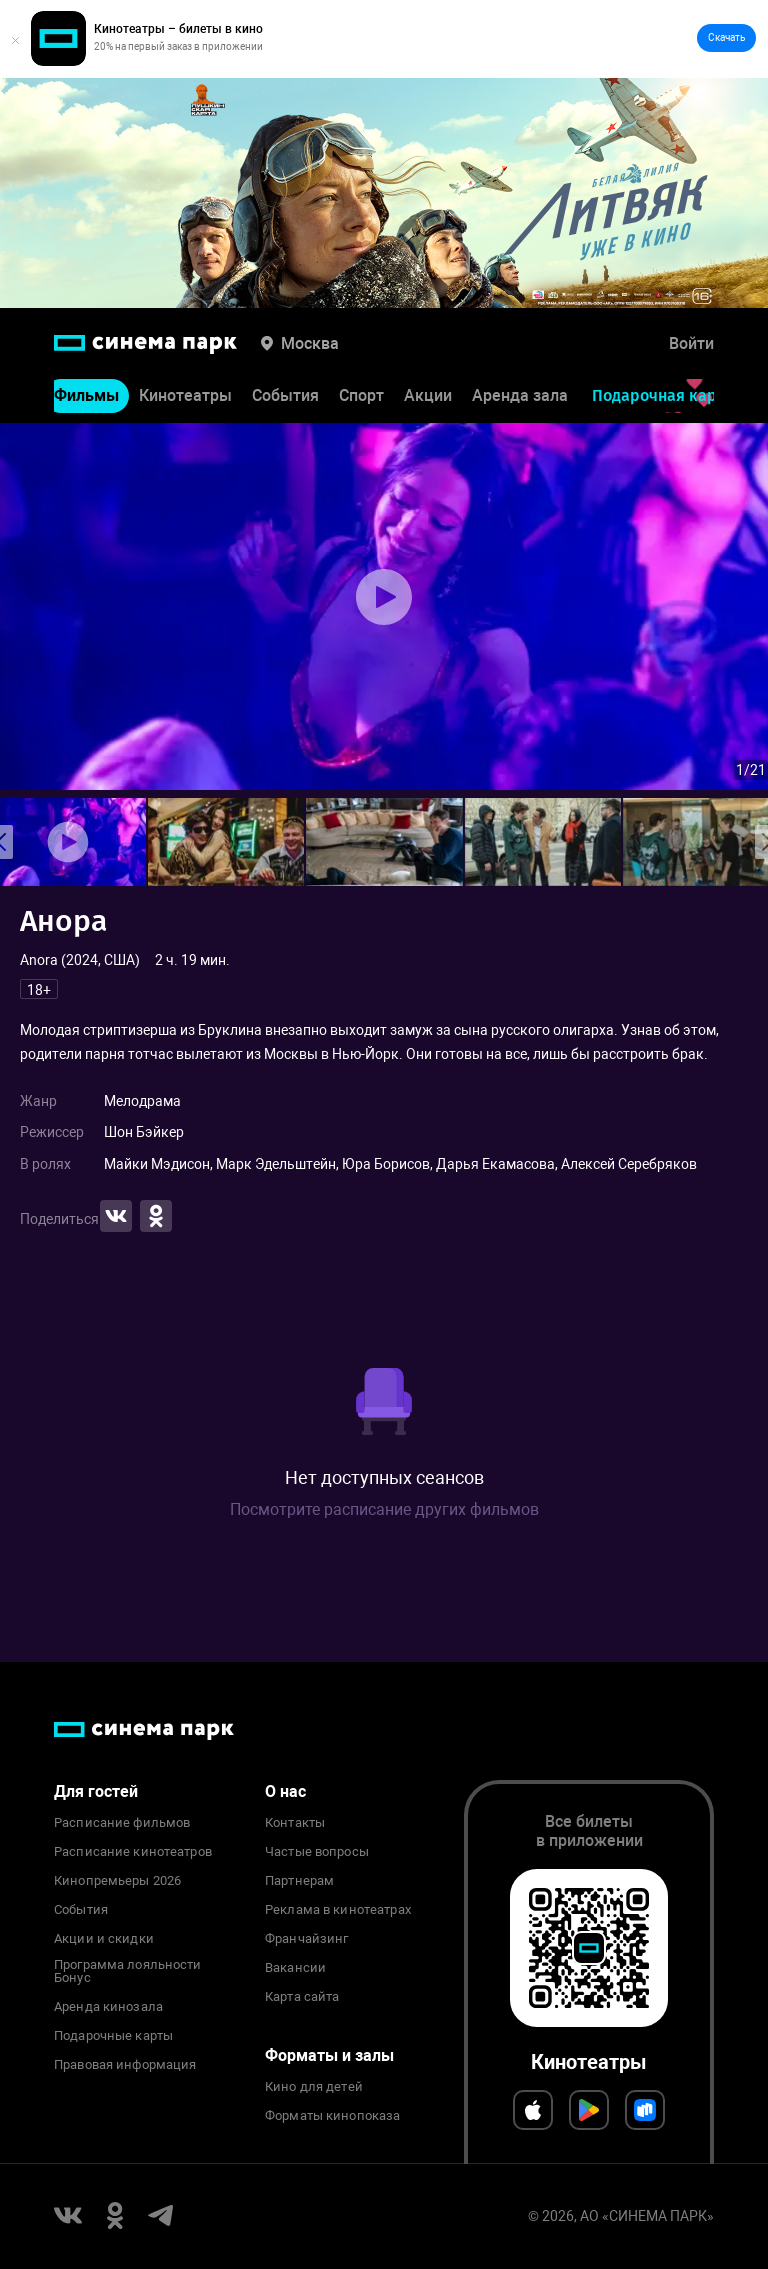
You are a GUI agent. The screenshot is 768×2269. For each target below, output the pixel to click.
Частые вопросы (317, 1852)
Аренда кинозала (108, 2007)
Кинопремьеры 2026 (117, 1881)
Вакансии (295, 1968)
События (285, 396)
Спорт (361, 396)
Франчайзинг (306, 1939)
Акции (428, 396)
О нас (285, 1791)
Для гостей (96, 1791)
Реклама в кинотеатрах (338, 1910)
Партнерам (299, 1881)
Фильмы (86, 396)
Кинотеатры (185, 396)
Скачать (726, 37)
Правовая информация (125, 2065)
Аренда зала (520, 396)
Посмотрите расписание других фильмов (384, 1509)
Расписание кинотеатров (133, 1852)
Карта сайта (302, 1997)
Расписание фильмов (122, 1823)
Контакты (295, 1823)
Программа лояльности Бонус (128, 1972)
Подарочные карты (113, 2036)
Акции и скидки (104, 1939)
